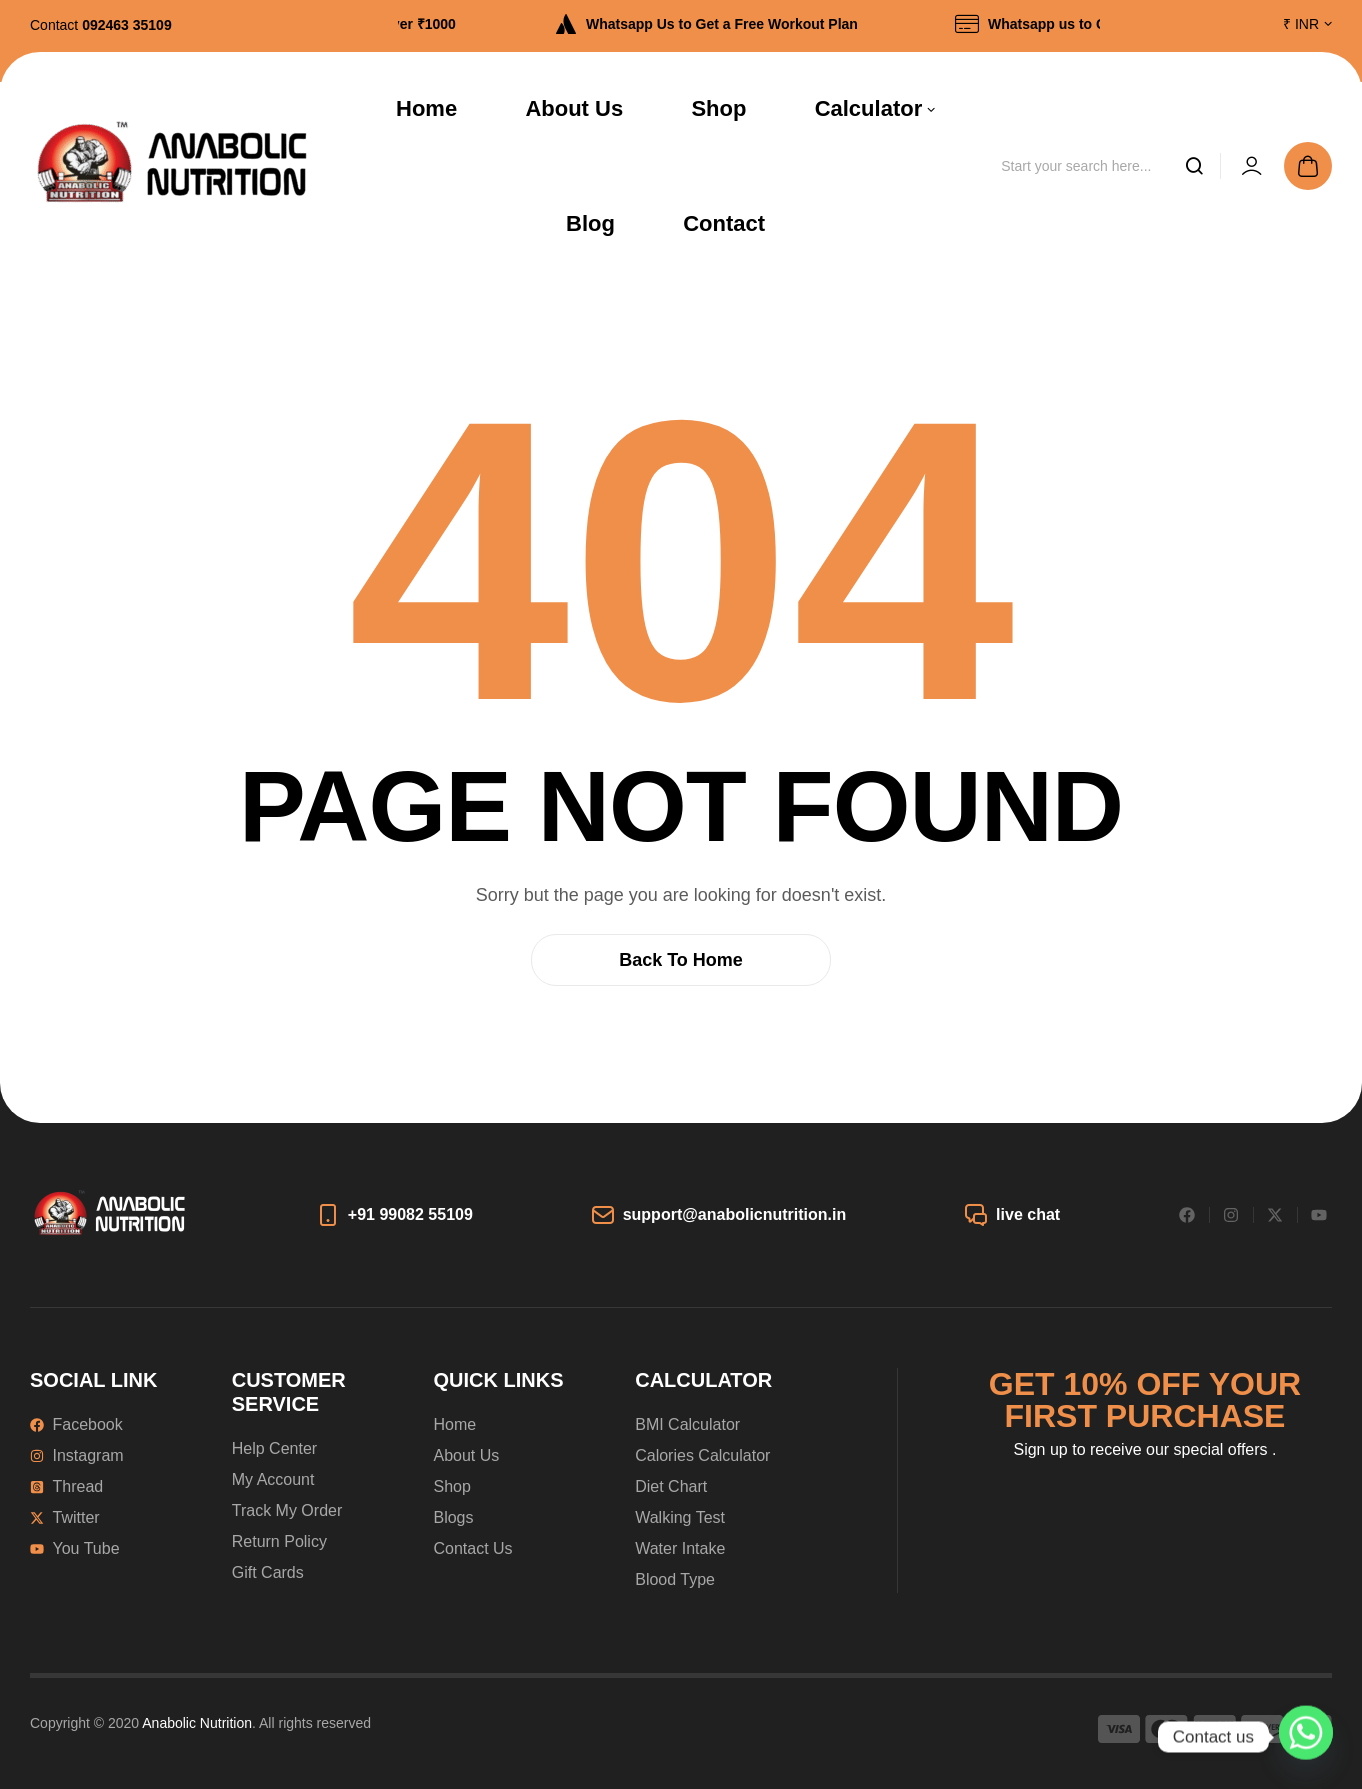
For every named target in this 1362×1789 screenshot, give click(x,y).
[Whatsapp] (1306, 1737)
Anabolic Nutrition (197, 1723)
